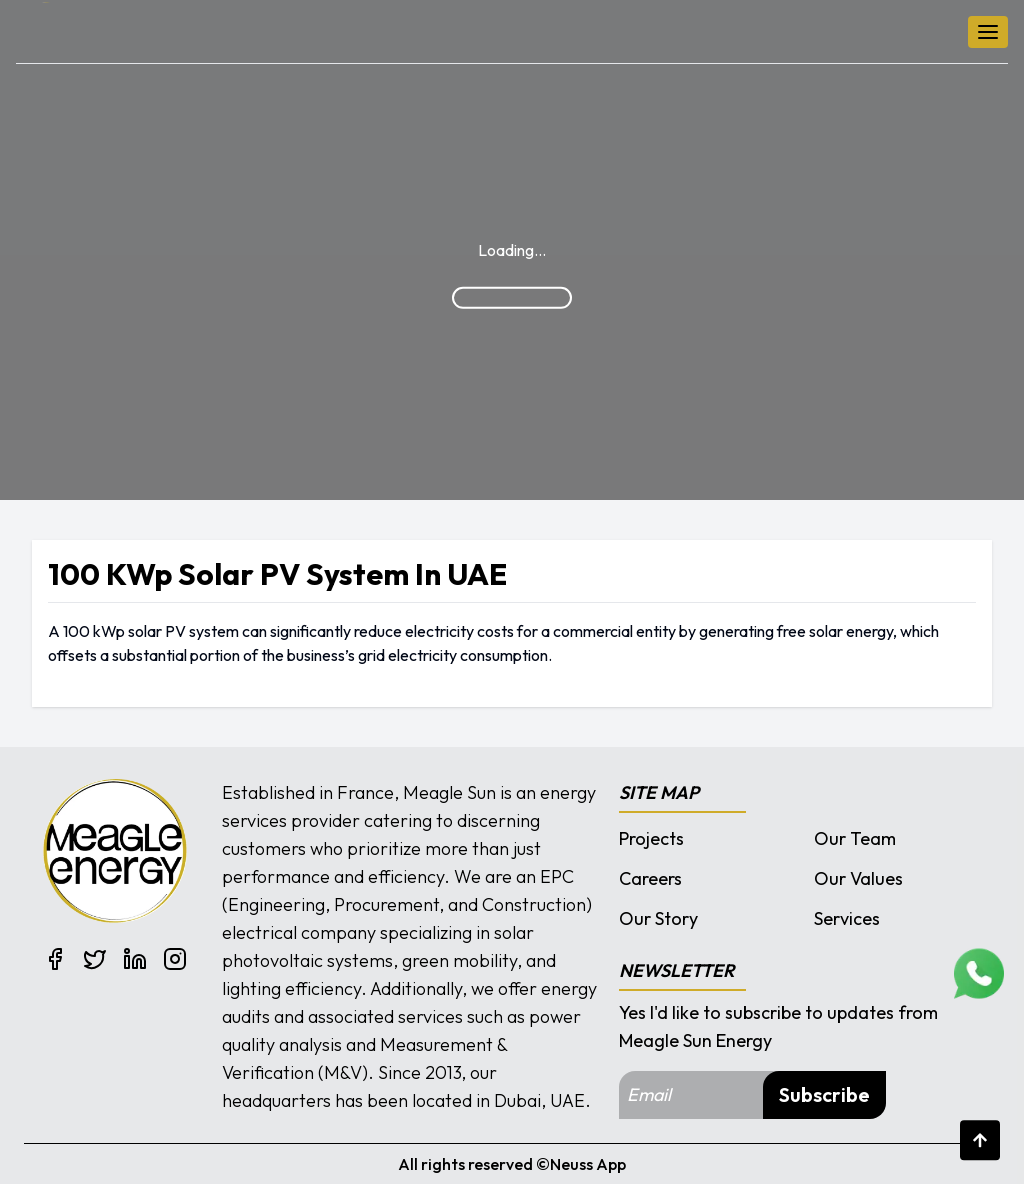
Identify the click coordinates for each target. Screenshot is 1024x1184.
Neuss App (588, 1164)
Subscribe (824, 1094)
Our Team (855, 838)
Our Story (658, 918)
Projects (651, 838)
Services (847, 918)
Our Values (858, 878)
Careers (650, 878)
